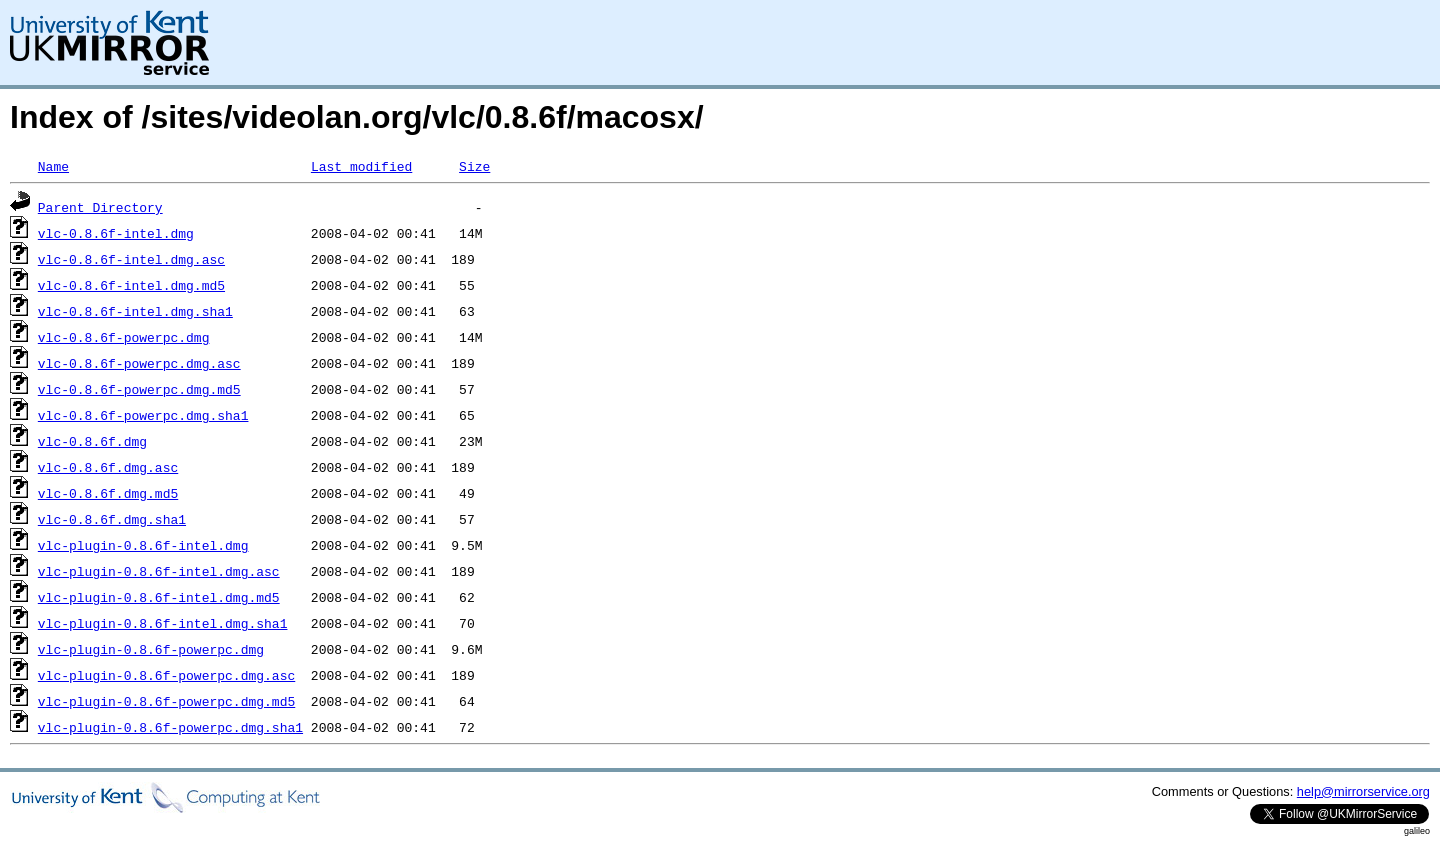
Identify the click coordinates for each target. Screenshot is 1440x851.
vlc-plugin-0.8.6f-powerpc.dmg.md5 (166, 701)
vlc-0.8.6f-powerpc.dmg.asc (139, 363)
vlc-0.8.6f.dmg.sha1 (112, 519)
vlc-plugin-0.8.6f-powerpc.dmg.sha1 (170, 727)
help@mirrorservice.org (1363, 791)
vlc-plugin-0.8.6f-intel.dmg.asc (159, 571)
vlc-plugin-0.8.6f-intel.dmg (143, 545)
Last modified (361, 166)
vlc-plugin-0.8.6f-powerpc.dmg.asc (166, 675)
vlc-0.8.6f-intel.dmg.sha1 (135, 311)
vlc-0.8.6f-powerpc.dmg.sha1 (143, 415)
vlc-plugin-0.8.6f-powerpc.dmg (151, 649)
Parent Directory (100, 207)
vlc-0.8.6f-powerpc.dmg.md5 (139, 389)
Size (474, 166)
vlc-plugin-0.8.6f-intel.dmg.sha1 (163, 623)
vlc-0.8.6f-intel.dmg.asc (131, 259)
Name (53, 166)
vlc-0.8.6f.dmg (92, 441)
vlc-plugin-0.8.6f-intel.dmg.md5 (159, 597)
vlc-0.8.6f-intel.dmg (116, 233)
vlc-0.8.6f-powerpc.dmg (124, 337)
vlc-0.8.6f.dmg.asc (108, 467)
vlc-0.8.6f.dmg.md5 (108, 493)
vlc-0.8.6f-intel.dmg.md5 (131, 285)
